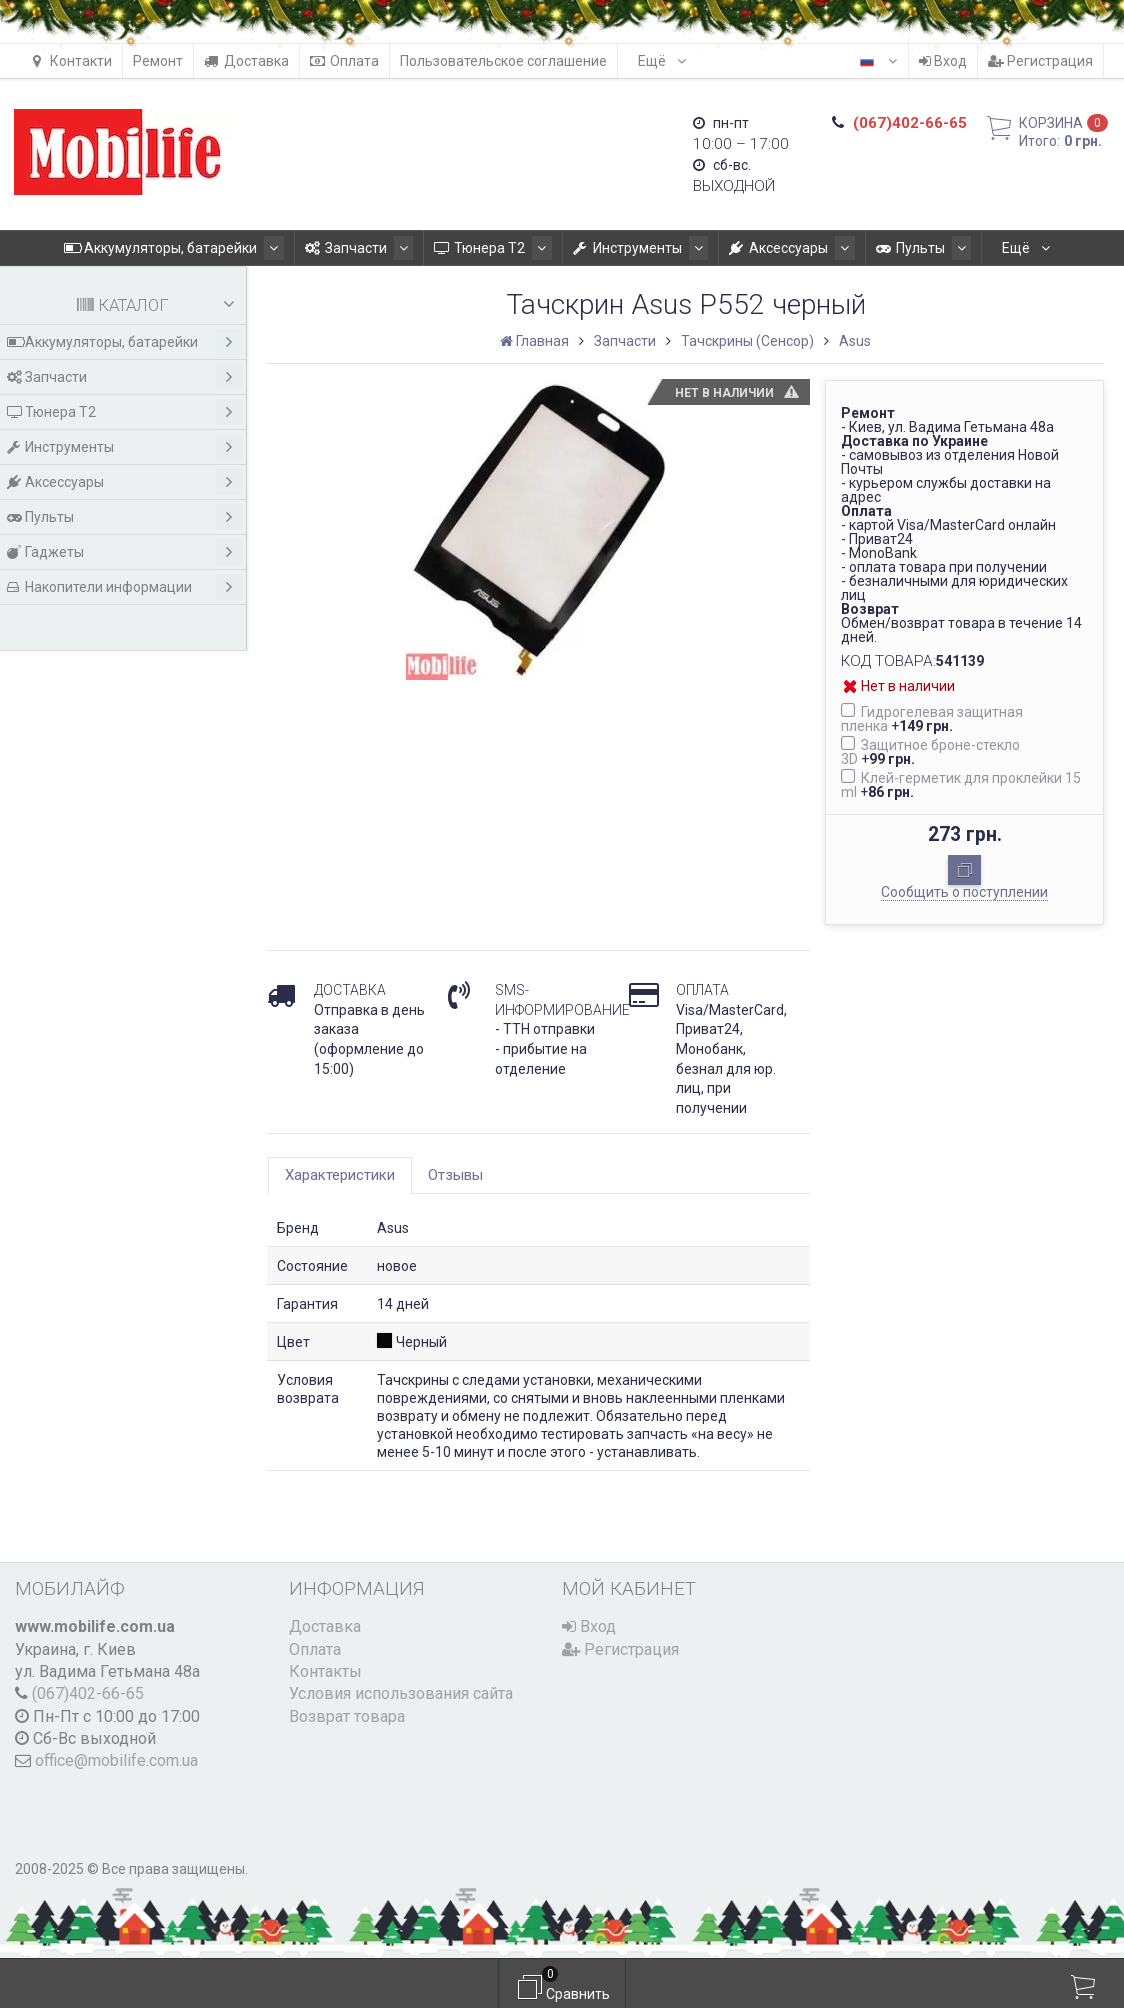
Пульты (843, 248)
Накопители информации (124, 587)
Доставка (246, 61)
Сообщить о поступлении (964, 892)
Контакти (71, 61)
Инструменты (577, 248)
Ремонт (158, 61)
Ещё (662, 61)
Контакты (325, 1671)
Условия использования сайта (401, 1693)
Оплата (344, 61)
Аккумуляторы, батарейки (136, 248)
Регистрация (1040, 61)
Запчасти (313, 248)
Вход (943, 61)
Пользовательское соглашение (503, 61)
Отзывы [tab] (455, 1175)
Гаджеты (956, 248)
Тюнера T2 (438, 248)
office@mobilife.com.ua (116, 1760)
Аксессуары (720, 248)
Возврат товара (347, 1716)
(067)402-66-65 (88, 1693)
